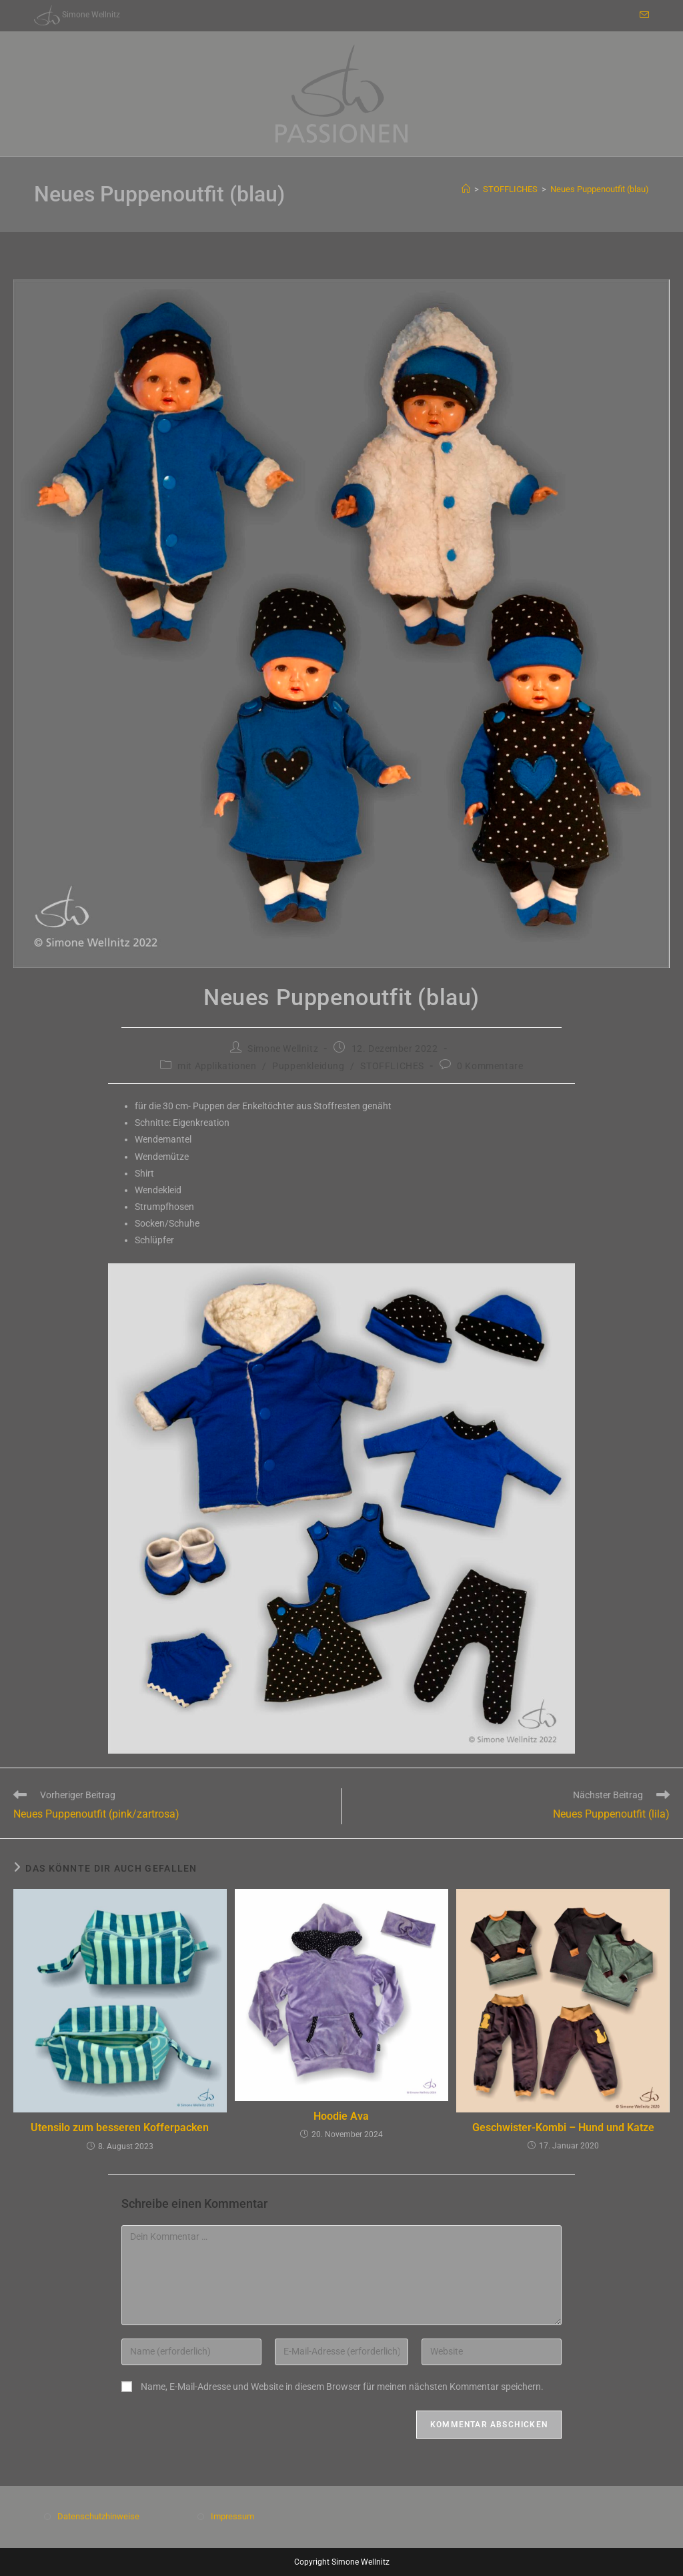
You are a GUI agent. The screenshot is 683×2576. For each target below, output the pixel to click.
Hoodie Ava (341, 2116)
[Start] (466, 189)
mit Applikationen (216, 1066)
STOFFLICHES (392, 1066)
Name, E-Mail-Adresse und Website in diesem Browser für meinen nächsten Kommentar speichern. (342, 2386)
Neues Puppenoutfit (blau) (599, 189)
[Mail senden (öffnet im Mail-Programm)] (642, 15)
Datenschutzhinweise (98, 2516)
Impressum (232, 2516)
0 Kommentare (490, 1066)
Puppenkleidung (308, 1066)
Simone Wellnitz (282, 1048)
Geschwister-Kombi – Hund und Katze (563, 2127)
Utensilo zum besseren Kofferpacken (120, 2127)
